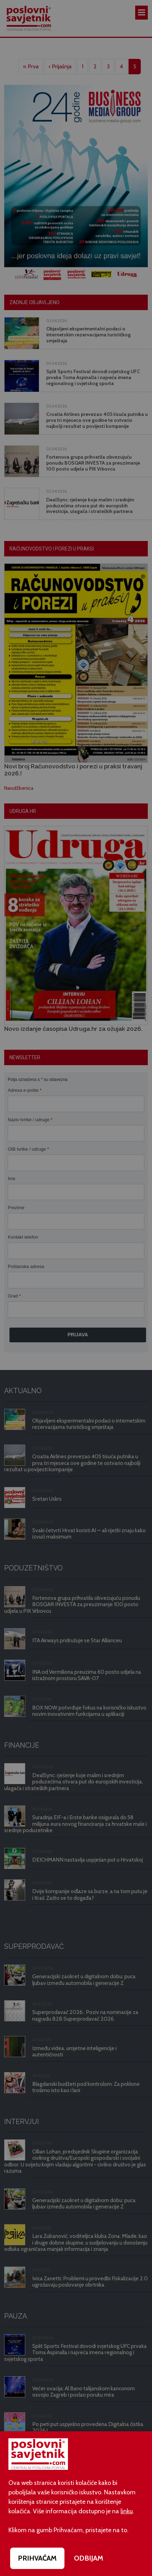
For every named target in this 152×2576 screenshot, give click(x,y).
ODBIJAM (88, 2558)
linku (126, 2511)
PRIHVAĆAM (37, 2558)
